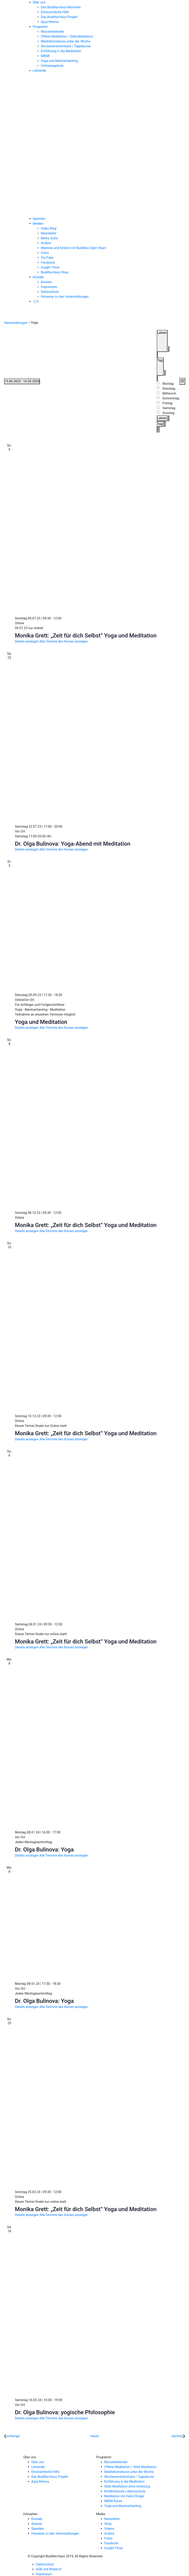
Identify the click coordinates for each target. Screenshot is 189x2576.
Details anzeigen (27, 641)
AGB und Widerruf (49, 2569)
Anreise (46, 282)
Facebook (48, 262)
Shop (108, 2524)
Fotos (45, 253)
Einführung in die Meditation (61, 51)
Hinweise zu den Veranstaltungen (65, 297)
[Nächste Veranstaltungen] (178, 2436)
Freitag (167, 403)
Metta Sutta (49, 238)
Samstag (168, 408)
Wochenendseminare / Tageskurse (66, 46)
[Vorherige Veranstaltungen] (12, 2436)
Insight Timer (50, 267)
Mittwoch (169, 393)
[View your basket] (36, 301)
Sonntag (168, 413)
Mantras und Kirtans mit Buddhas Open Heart (73, 248)
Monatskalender (52, 31)
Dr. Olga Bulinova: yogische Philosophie (65, 2412)
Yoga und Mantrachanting (59, 61)
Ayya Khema (50, 22)
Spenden (39, 219)
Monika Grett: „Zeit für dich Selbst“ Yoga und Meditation (86, 635)
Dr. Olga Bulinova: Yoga (44, 1849)
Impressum (49, 287)
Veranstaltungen (16, 323)
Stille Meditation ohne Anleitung (127, 2486)
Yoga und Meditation (41, 1022)
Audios (46, 243)
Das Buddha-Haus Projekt (59, 17)
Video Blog (49, 228)
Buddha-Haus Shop (54, 272)
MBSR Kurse (113, 2501)
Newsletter (49, 233)
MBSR (45, 56)
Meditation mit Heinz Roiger (124, 2496)
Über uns (39, 2)
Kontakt (38, 277)
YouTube (47, 258)
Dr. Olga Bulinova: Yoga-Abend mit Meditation (72, 843)
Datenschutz (50, 292)
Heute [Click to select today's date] (94, 2436)
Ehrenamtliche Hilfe (55, 12)
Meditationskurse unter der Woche (65, 41)
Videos (109, 2529)
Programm (40, 27)
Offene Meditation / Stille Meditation (67, 36)
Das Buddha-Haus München (61, 7)
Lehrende (39, 70)
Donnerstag (170, 398)
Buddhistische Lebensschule (124, 2491)
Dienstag (168, 388)
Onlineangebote (52, 66)
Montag (168, 384)
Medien (38, 223)
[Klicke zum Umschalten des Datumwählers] (22, 381)
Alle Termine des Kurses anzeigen (63, 641)
